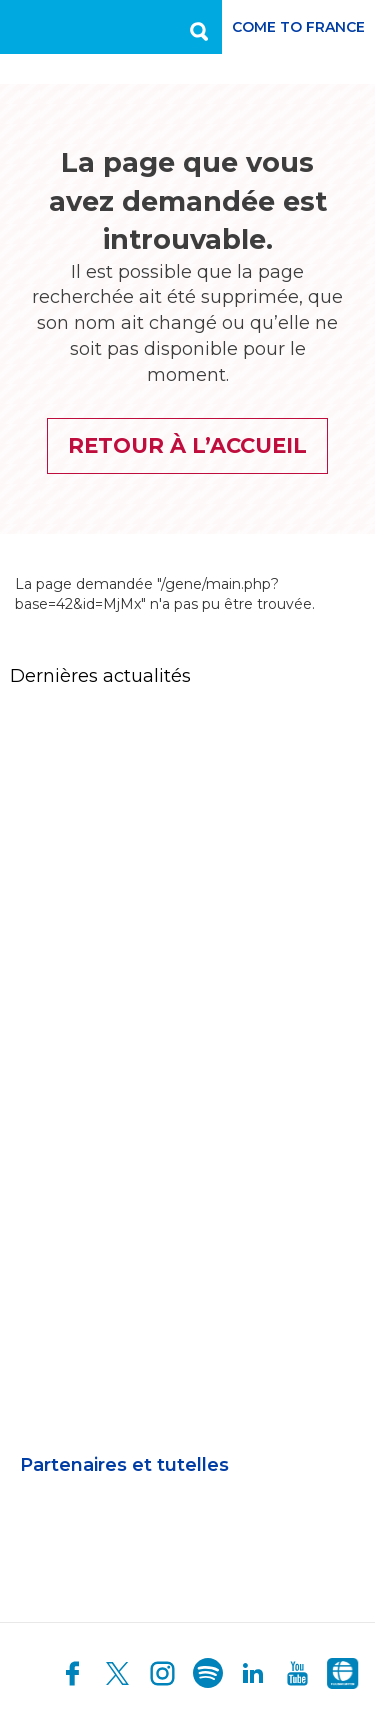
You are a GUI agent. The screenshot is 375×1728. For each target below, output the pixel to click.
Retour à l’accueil (187, 445)
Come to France (298, 27)
